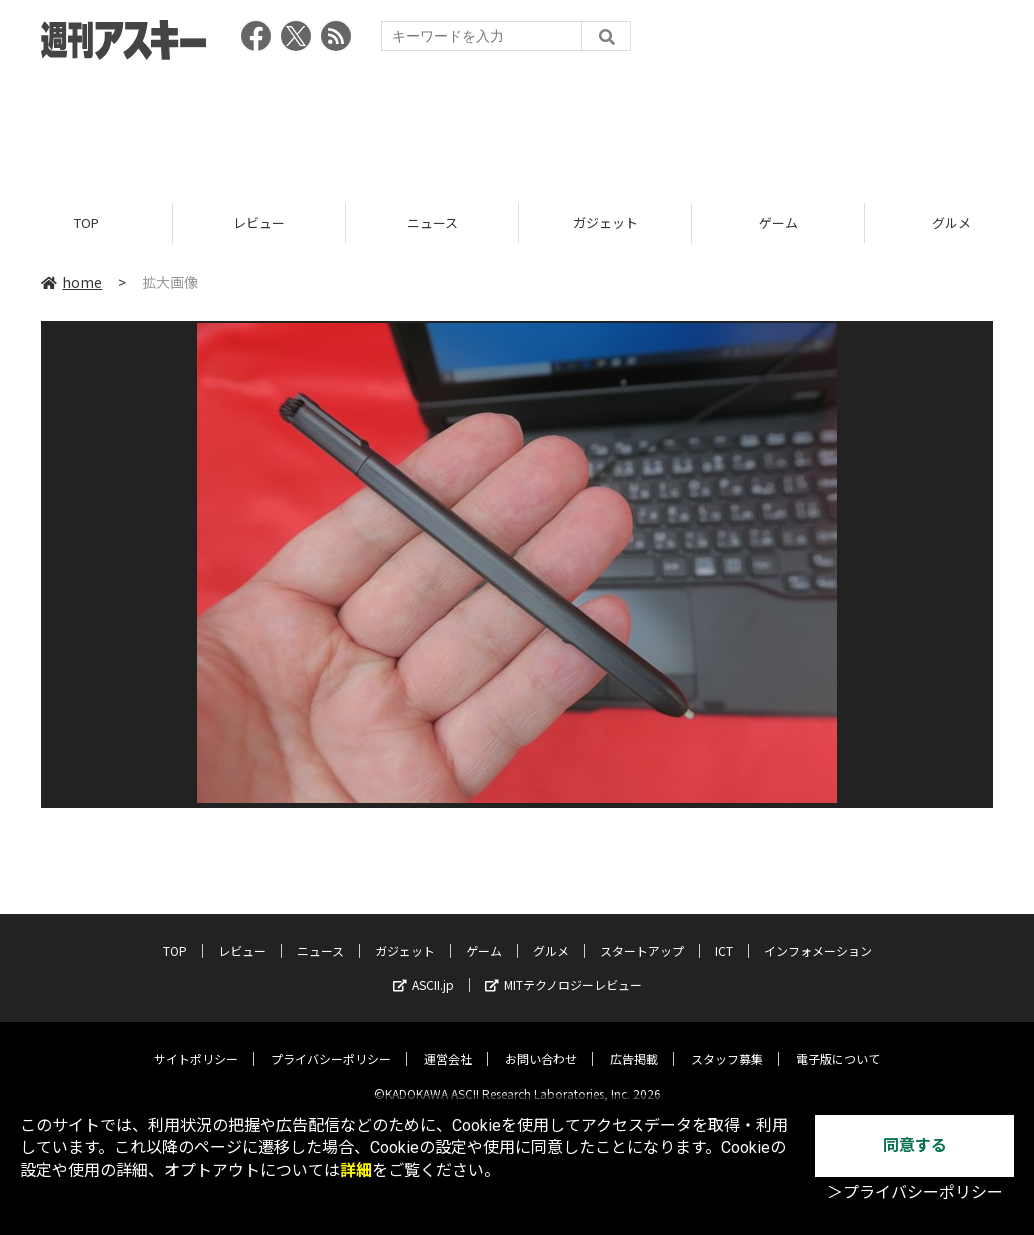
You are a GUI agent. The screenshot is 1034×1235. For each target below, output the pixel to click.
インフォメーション (818, 934)
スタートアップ (642, 934)
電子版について (838, 1042)
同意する (915, 1145)
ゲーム (778, 222)
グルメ (551, 934)
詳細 (356, 1170)
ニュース (432, 222)
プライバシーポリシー (331, 1042)
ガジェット (605, 222)
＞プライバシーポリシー (915, 1192)
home (71, 282)
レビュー (259, 222)
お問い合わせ (541, 1042)
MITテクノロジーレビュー (563, 968)
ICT (724, 934)
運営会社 (448, 1042)
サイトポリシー (196, 1042)
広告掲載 (634, 1042)
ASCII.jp (423, 968)
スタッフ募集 (727, 1042)
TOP (86, 222)
